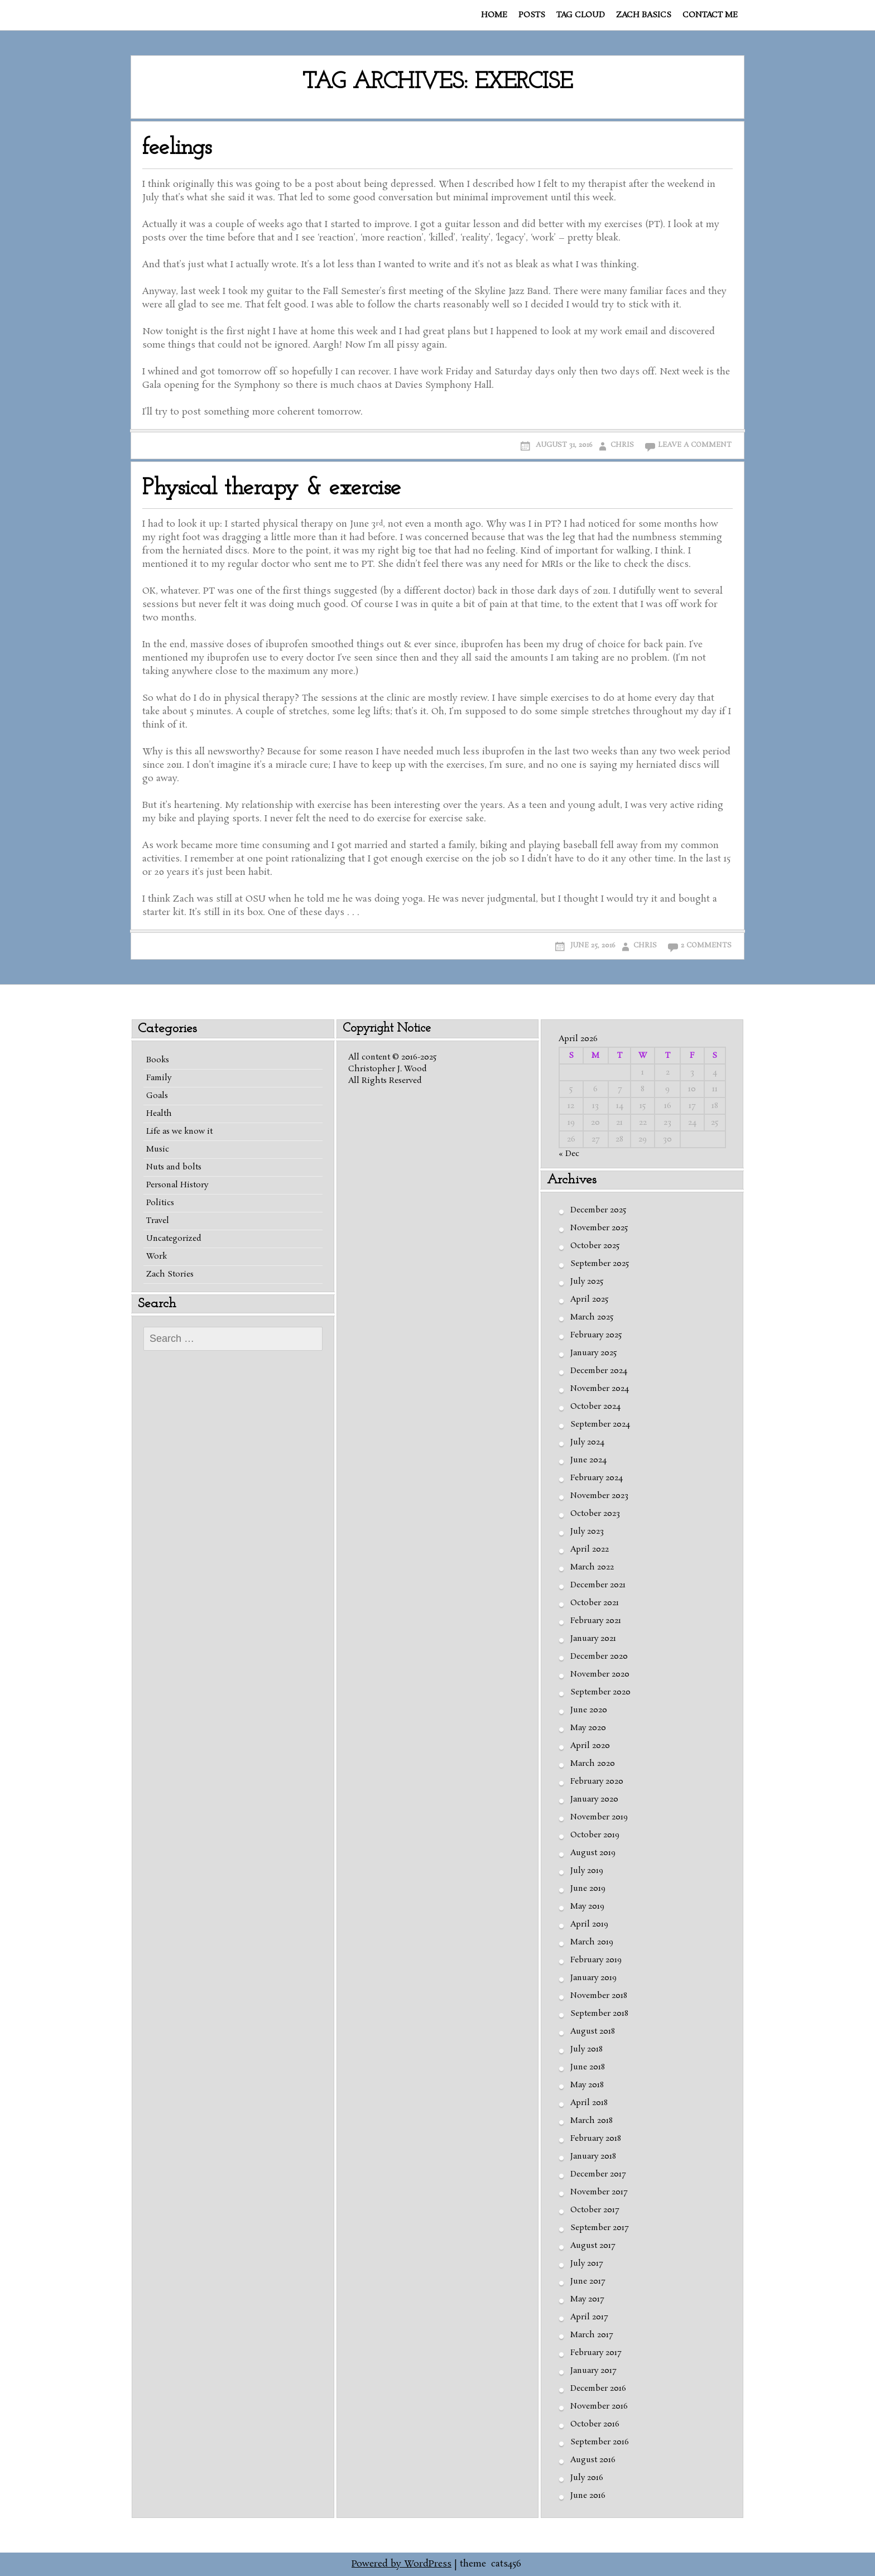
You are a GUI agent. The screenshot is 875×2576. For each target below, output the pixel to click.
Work (156, 1256)
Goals (157, 1095)
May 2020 (588, 1728)
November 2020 (599, 1674)
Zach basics (643, 15)
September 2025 (599, 1263)
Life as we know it (179, 1131)
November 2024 (599, 1388)
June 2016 (587, 2495)
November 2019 (599, 1817)
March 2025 (591, 1317)
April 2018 (589, 2102)
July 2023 (587, 1531)
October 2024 (595, 1406)
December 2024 (598, 1370)
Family (158, 1078)
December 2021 (598, 1585)
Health (159, 1113)
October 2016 (594, 2424)
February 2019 (596, 1960)
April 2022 (589, 1549)
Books (157, 1060)
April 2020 (590, 1745)
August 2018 (592, 2031)
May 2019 (587, 1906)
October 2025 (594, 1245)
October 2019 (594, 1835)
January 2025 (593, 1353)
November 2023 (599, 1495)
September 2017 (599, 2227)
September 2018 (599, 2013)
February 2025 (596, 1335)
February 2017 (595, 2352)
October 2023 (595, 1513)
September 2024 (600, 1424)
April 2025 (589, 1299)
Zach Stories (170, 1274)
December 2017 (598, 2174)
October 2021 (594, 1603)
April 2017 (589, 2317)
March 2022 (592, 1567)
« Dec (569, 1153)
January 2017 (593, 2370)
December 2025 (598, 1210)
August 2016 (593, 2460)
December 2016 (598, 2388)
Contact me (710, 15)
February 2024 (596, 1478)
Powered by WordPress (401, 2564)
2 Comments (706, 945)
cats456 (506, 2564)
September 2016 (599, 2442)
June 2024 (588, 1460)
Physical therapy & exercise (271, 488)
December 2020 (599, 1656)
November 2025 (599, 1228)
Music (157, 1149)
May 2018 (587, 2085)
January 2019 (593, 1977)
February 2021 (595, 1620)
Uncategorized (173, 1238)
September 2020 (600, 1692)
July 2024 (587, 1442)
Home (494, 15)
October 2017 (594, 2210)
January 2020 (594, 1799)
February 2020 (596, 1781)
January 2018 (593, 2156)
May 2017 (587, 2299)
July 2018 (586, 2049)
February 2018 (595, 2138)
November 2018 (598, 1995)
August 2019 (593, 1852)
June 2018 (587, 2067)
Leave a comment (695, 445)
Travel (157, 1220)
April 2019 (589, 1924)
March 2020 (592, 1763)
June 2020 (588, 1710)
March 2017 (591, 2335)
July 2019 (586, 1870)
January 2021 (593, 1638)
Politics (160, 1202)
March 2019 (591, 1942)
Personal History (177, 1185)
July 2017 (586, 2263)
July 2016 (586, 2477)
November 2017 (598, 2192)
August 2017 (592, 2245)
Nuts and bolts (173, 1167)
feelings (176, 148)
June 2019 (587, 1888)
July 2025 (586, 1281)
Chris (622, 445)
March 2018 (591, 2120)
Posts (531, 15)
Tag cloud (580, 15)
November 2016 (599, 2406)
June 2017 (587, 2281)
